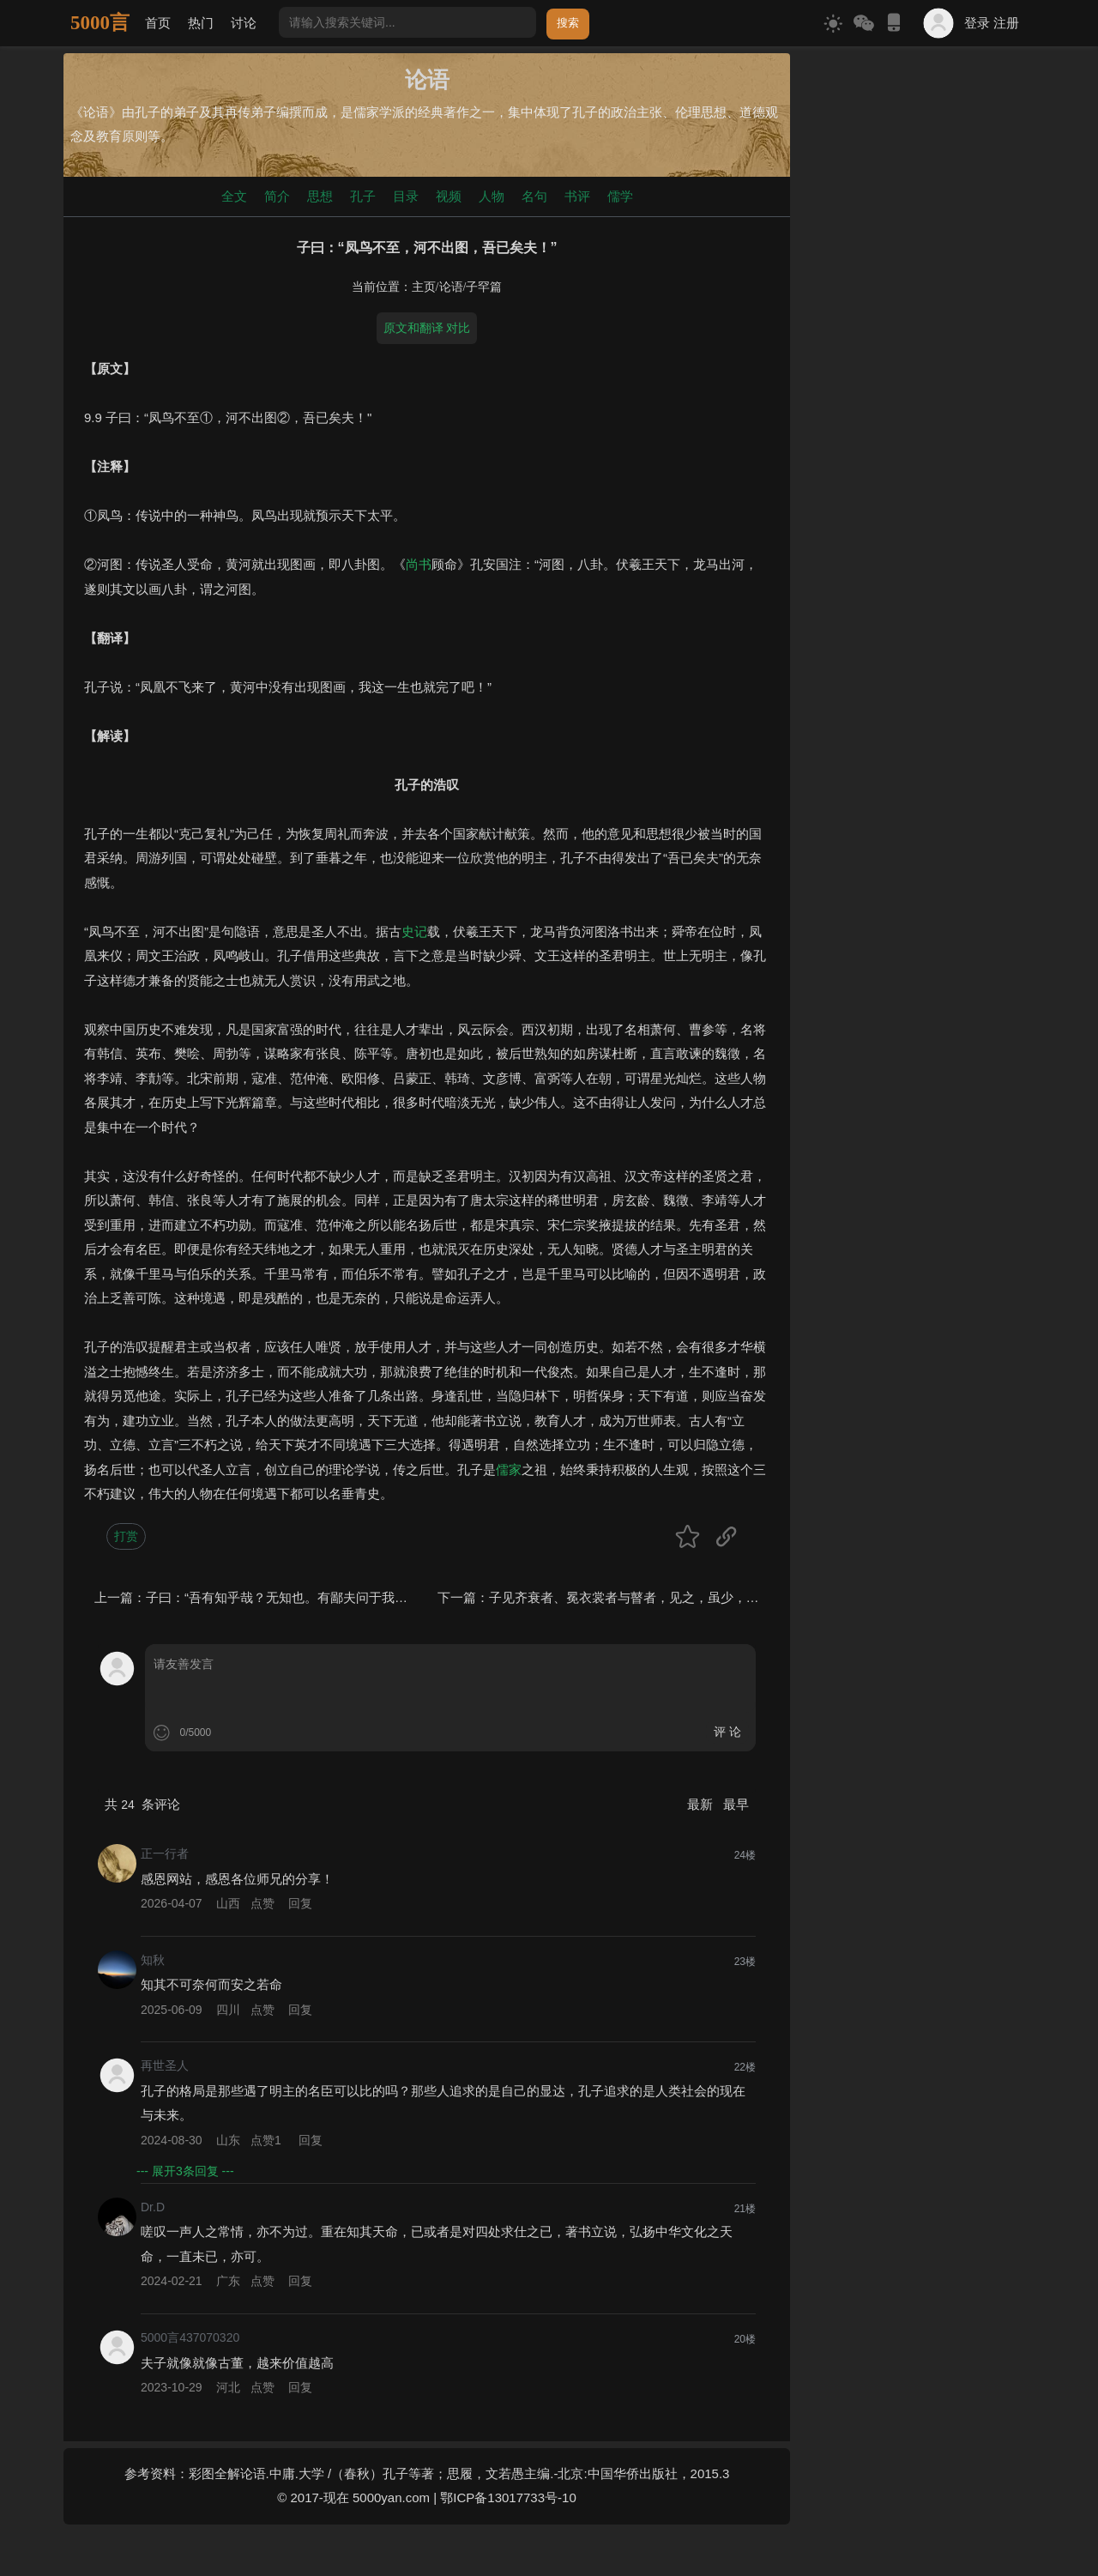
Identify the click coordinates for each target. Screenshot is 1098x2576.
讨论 (243, 22)
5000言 (100, 22)
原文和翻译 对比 (427, 328)
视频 (449, 196)
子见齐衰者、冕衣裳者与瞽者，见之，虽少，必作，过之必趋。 (669, 1597)
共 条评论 (142, 1804)
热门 (201, 22)
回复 (300, 1903)
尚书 (418, 564)
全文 (234, 196)
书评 (577, 196)
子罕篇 (484, 287)
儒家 (509, 1469)
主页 (424, 287)
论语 (451, 287)
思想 (320, 196)
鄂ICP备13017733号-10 (508, 2497)
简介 (277, 196)
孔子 (363, 196)
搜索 (568, 22)
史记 (414, 931)
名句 (534, 196)
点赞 (262, 1903)
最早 (736, 1804)
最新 (701, 1804)
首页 (158, 22)
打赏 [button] (126, 1536)
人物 (491, 196)
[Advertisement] (916, 310)
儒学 (620, 196)
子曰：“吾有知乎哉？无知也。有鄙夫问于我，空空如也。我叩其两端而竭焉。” (369, 1597)
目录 (406, 196)
